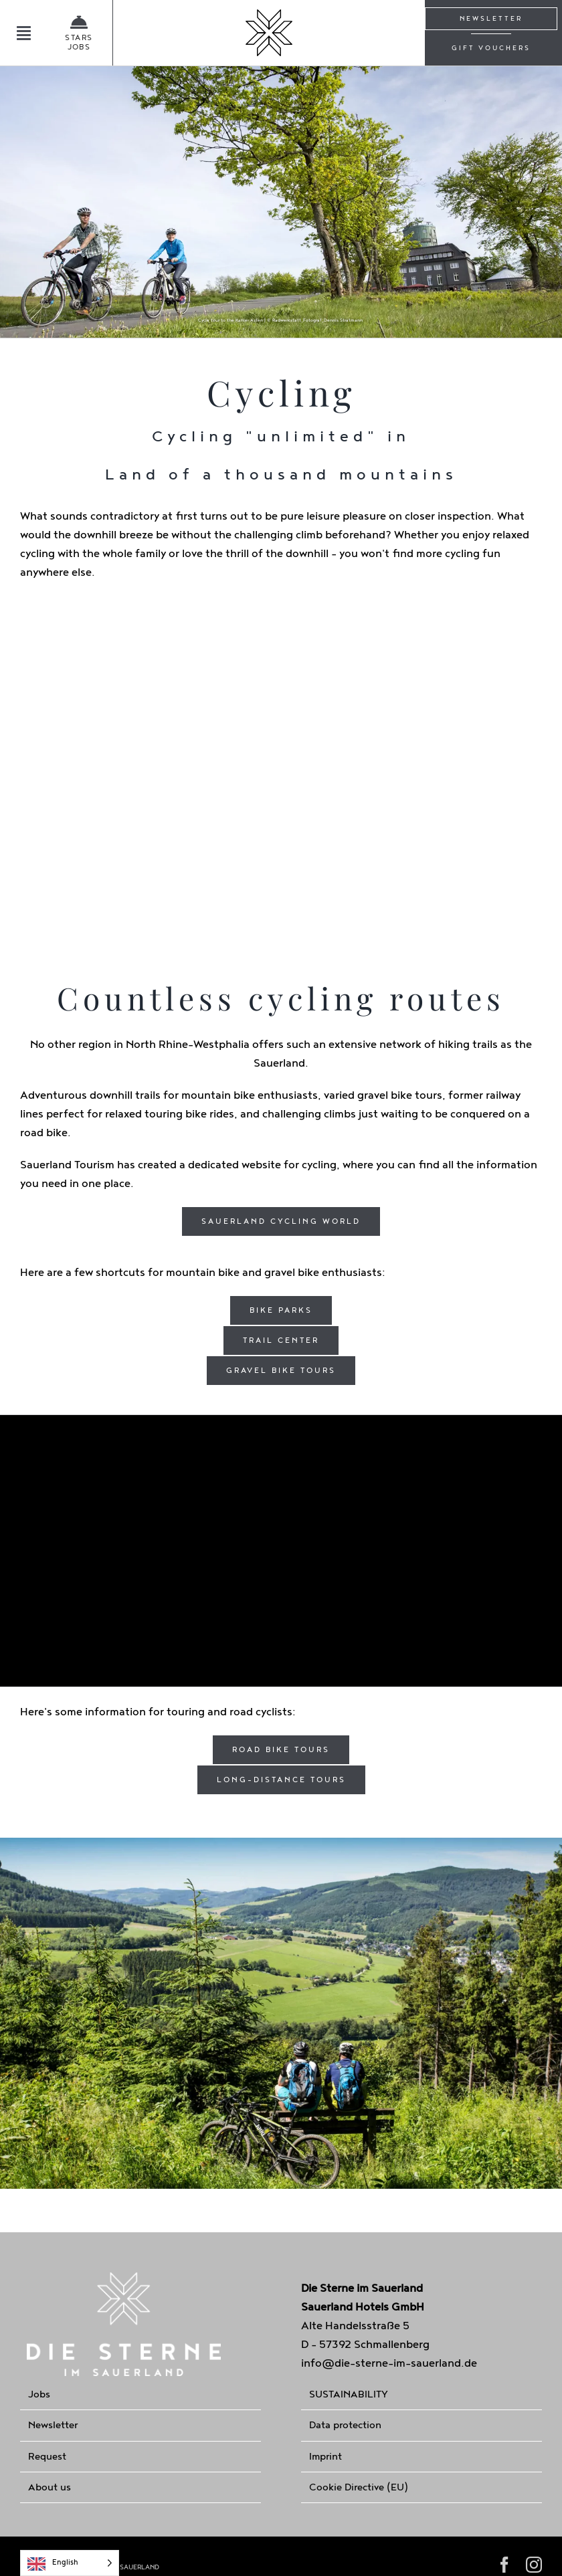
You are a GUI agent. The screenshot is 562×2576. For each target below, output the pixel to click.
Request (47, 2456)
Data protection (345, 2425)
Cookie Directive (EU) (358, 2487)
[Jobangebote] (69, 33)
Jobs (39, 2394)
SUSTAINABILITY (348, 2394)
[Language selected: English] (69, 2563)
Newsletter (53, 2425)
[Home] (269, 33)
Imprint (325, 2456)
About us (49, 2487)
